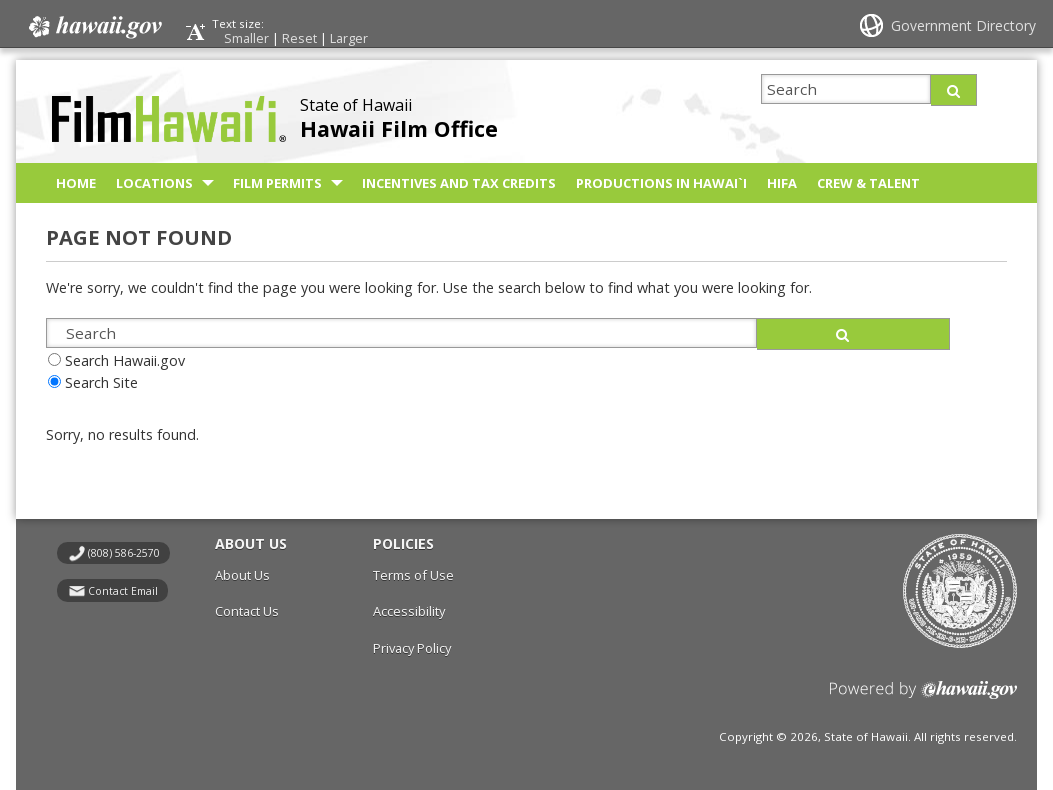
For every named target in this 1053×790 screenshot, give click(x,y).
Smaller (246, 38)
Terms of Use (413, 575)
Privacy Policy (412, 648)
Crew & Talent (868, 183)
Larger (349, 38)
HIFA (782, 183)
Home (76, 183)
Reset (299, 38)
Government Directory (963, 25)
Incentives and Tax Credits (459, 183)
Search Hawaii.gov (125, 360)
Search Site (101, 382)
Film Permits (277, 183)
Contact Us (247, 611)
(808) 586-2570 (124, 553)
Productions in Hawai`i (661, 183)
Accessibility (409, 611)
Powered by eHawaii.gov (923, 697)
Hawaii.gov (93, 27)
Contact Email (123, 591)
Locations (154, 183)
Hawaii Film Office (399, 128)
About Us (242, 575)
